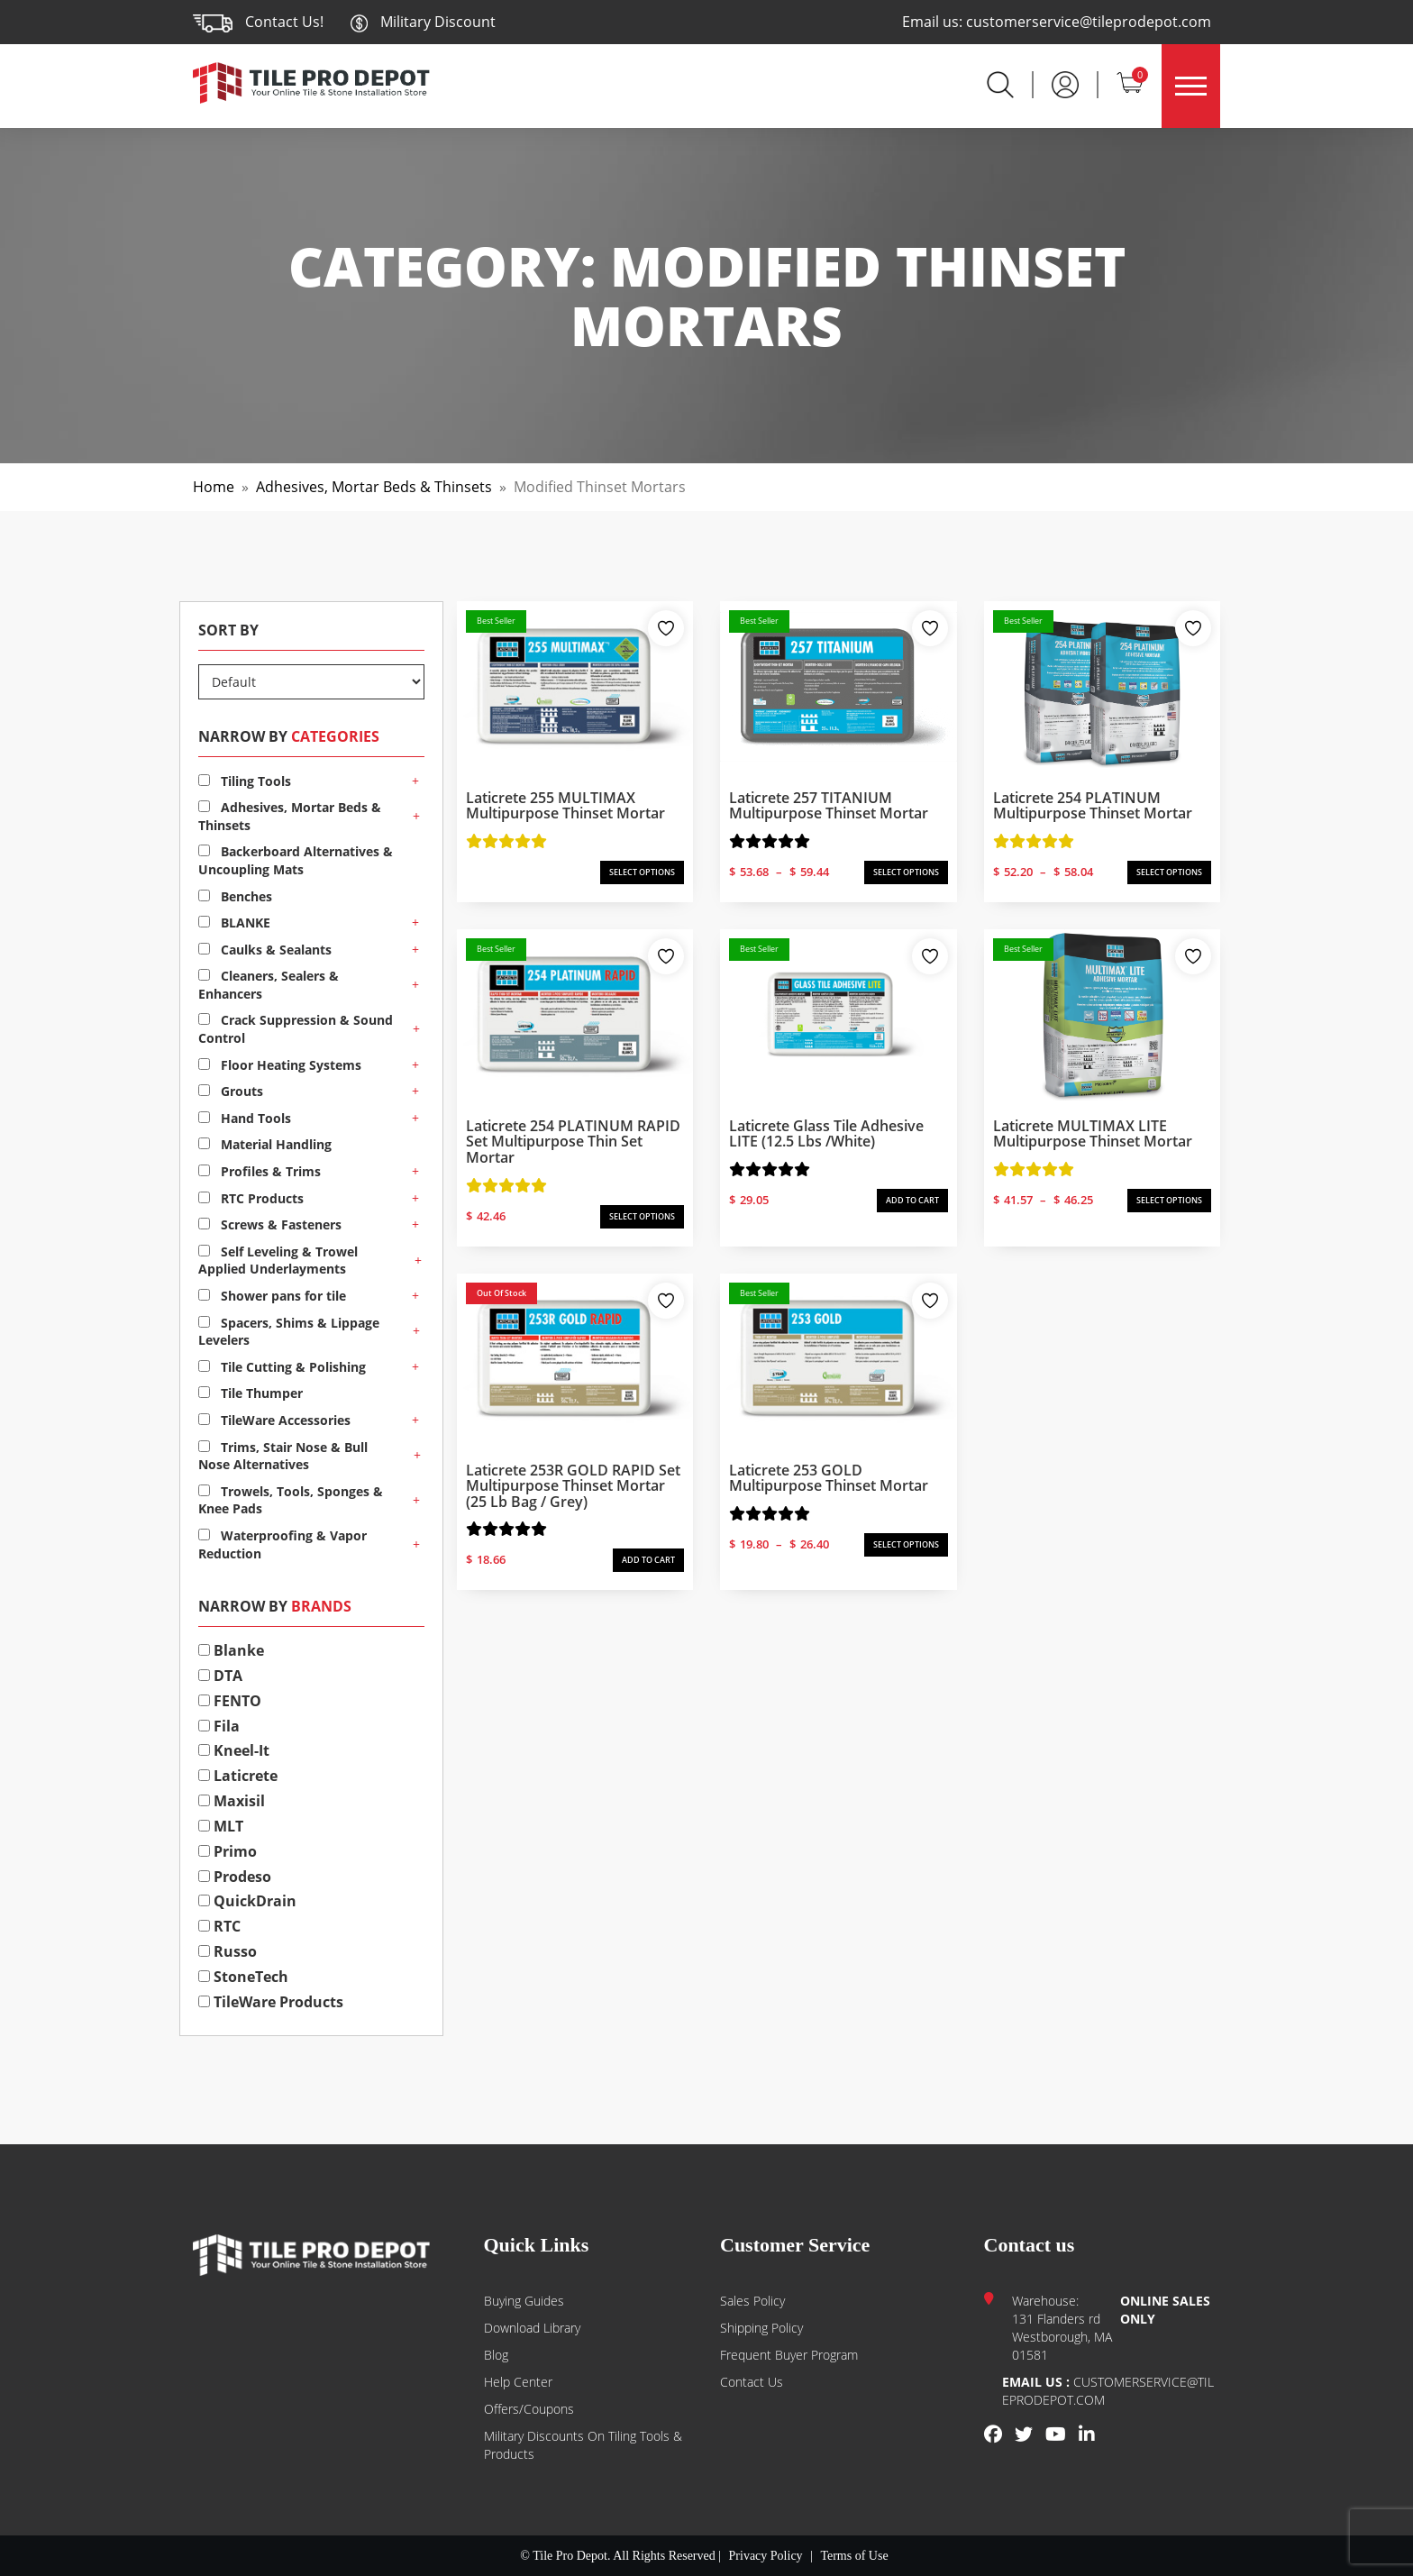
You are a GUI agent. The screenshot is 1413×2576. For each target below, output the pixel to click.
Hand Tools (244, 1118)
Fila (219, 1726)
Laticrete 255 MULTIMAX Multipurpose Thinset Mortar (565, 806)
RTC (219, 1926)
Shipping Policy (761, 2327)
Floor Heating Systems (279, 1064)
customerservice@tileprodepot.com (1088, 22)
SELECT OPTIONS (642, 872)
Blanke (231, 1650)
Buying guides (524, 2300)
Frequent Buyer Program (789, 2354)
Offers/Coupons (529, 2408)
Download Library (532, 2327)
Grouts (230, 1091)
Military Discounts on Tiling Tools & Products (583, 2444)
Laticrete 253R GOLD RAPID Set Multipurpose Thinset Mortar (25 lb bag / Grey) (573, 1486)
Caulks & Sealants (265, 949)
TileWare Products (270, 2002)
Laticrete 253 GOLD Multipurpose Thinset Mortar (828, 1478)
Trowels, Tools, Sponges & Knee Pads (290, 1500)
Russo (227, 1951)
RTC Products (251, 1198)
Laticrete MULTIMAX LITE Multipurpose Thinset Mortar (1092, 1134)
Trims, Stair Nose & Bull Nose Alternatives (283, 1456)
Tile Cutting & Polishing (282, 1366)
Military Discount (423, 22)
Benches (235, 896)
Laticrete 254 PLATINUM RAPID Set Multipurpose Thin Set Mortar (573, 1141)
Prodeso (234, 1876)
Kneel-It (233, 1750)
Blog (496, 2354)
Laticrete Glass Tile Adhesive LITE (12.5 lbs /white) (826, 1134)
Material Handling (265, 1144)
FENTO (229, 1701)
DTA (220, 1675)
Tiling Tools (244, 781)
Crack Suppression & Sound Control (295, 1028)
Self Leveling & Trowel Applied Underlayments (278, 1260)
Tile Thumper (250, 1393)
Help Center (518, 2381)
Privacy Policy (766, 2555)
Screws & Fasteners (270, 1224)
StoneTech (243, 1977)
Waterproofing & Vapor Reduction (282, 1544)
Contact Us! (284, 22)
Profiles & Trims (259, 1171)
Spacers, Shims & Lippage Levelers (288, 1331)
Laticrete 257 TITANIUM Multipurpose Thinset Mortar (828, 806)
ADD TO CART (912, 1200)
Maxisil (231, 1801)
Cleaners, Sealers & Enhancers (268, 984)
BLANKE (234, 922)
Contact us (751, 2381)
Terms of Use (854, 2555)
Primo (227, 1851)
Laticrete (238, 1776)
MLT (220, 1826)
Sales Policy (752, 2300)
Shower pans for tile (272, 1295)
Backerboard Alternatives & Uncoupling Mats (295, 860)
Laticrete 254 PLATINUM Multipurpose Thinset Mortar (1092, 806)
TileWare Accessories (274, 1420)
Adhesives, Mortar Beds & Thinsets (374, 487)
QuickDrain (247, 1901)
